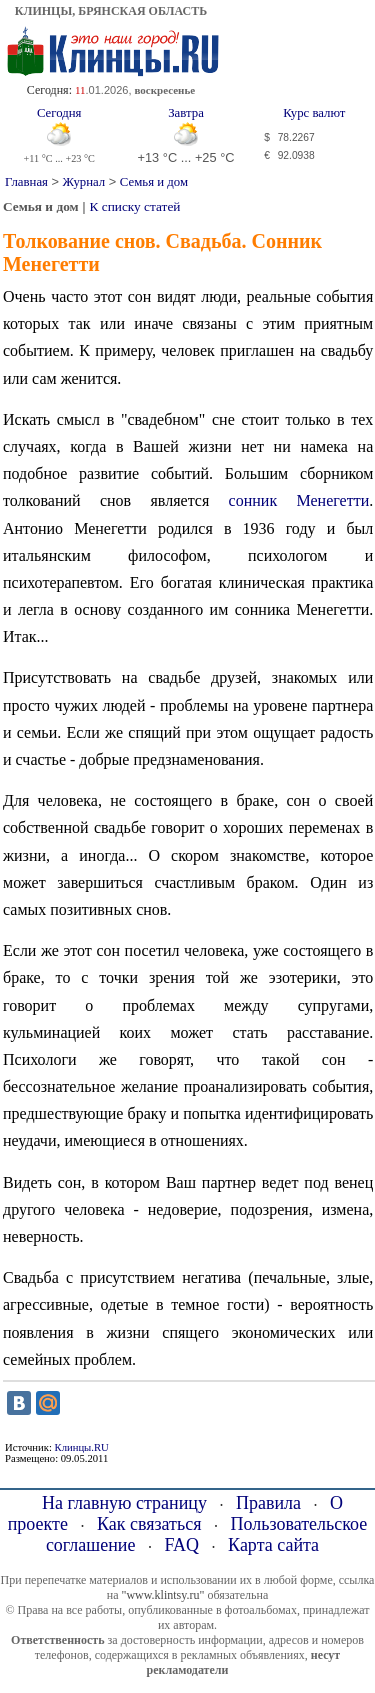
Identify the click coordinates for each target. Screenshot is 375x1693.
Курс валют (314, 113)
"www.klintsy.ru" (162, 1595)
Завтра (186, 113)
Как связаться (149, 1524)
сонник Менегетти (299, 500)
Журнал (84, 182)
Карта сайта (273, 1545)
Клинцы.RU (82, 1447)
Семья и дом (154, 182)
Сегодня (59, 113)
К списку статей (135, 206)
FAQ (181, 1545)
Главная (26, 182)
